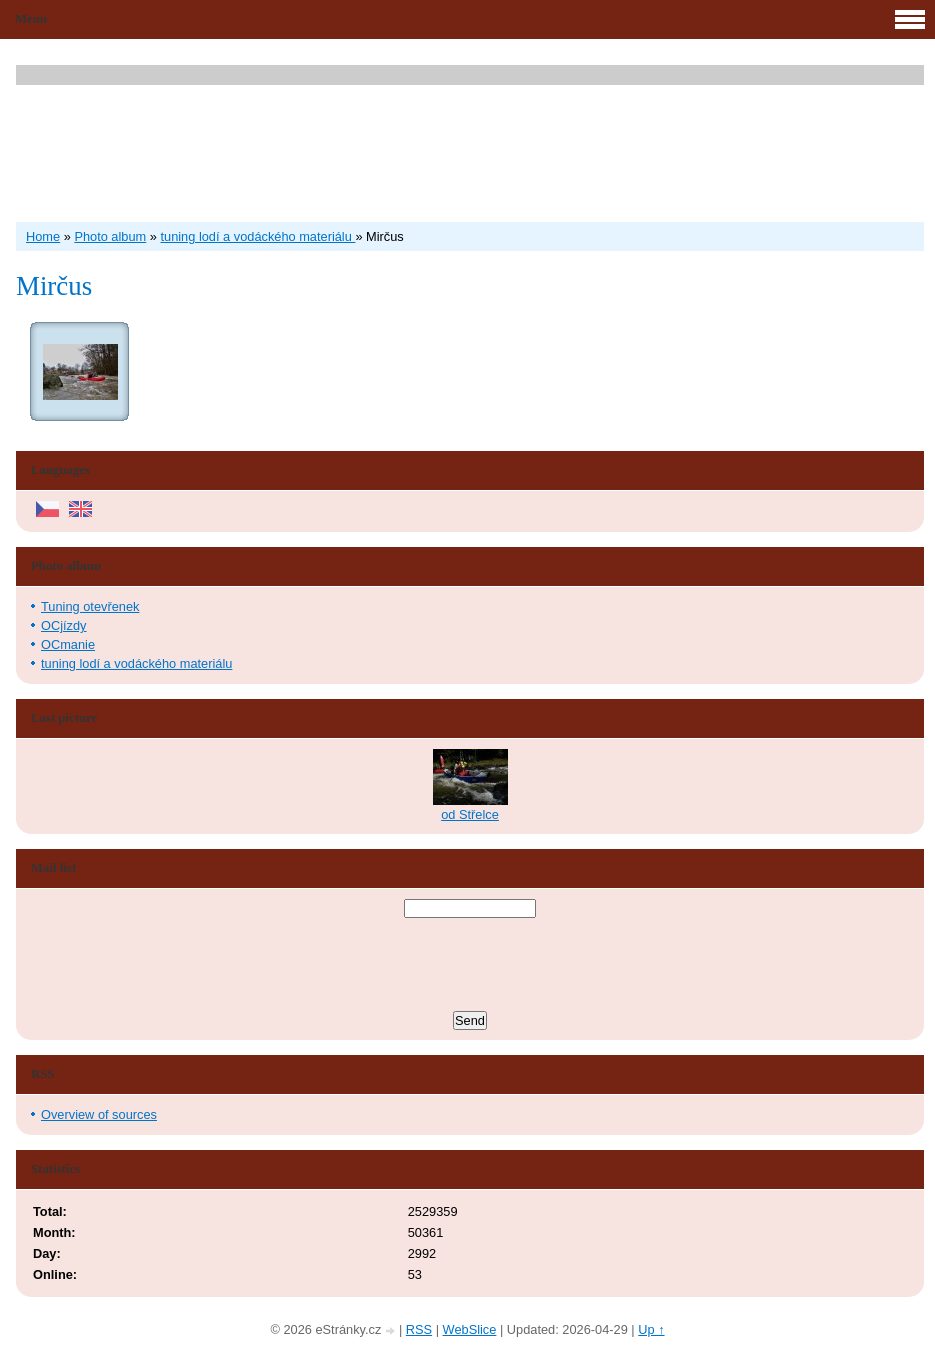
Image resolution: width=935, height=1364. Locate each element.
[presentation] (470, 967)
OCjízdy (64, 625)
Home (43, 236)
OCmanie (68, 644)
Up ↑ (651, 1329)
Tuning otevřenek (90, 606)
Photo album (110, 236)
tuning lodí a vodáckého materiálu (257, 236)
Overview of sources (99, 1114)
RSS (419, 1329)
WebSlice (470, 1329)
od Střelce (470, 814)
